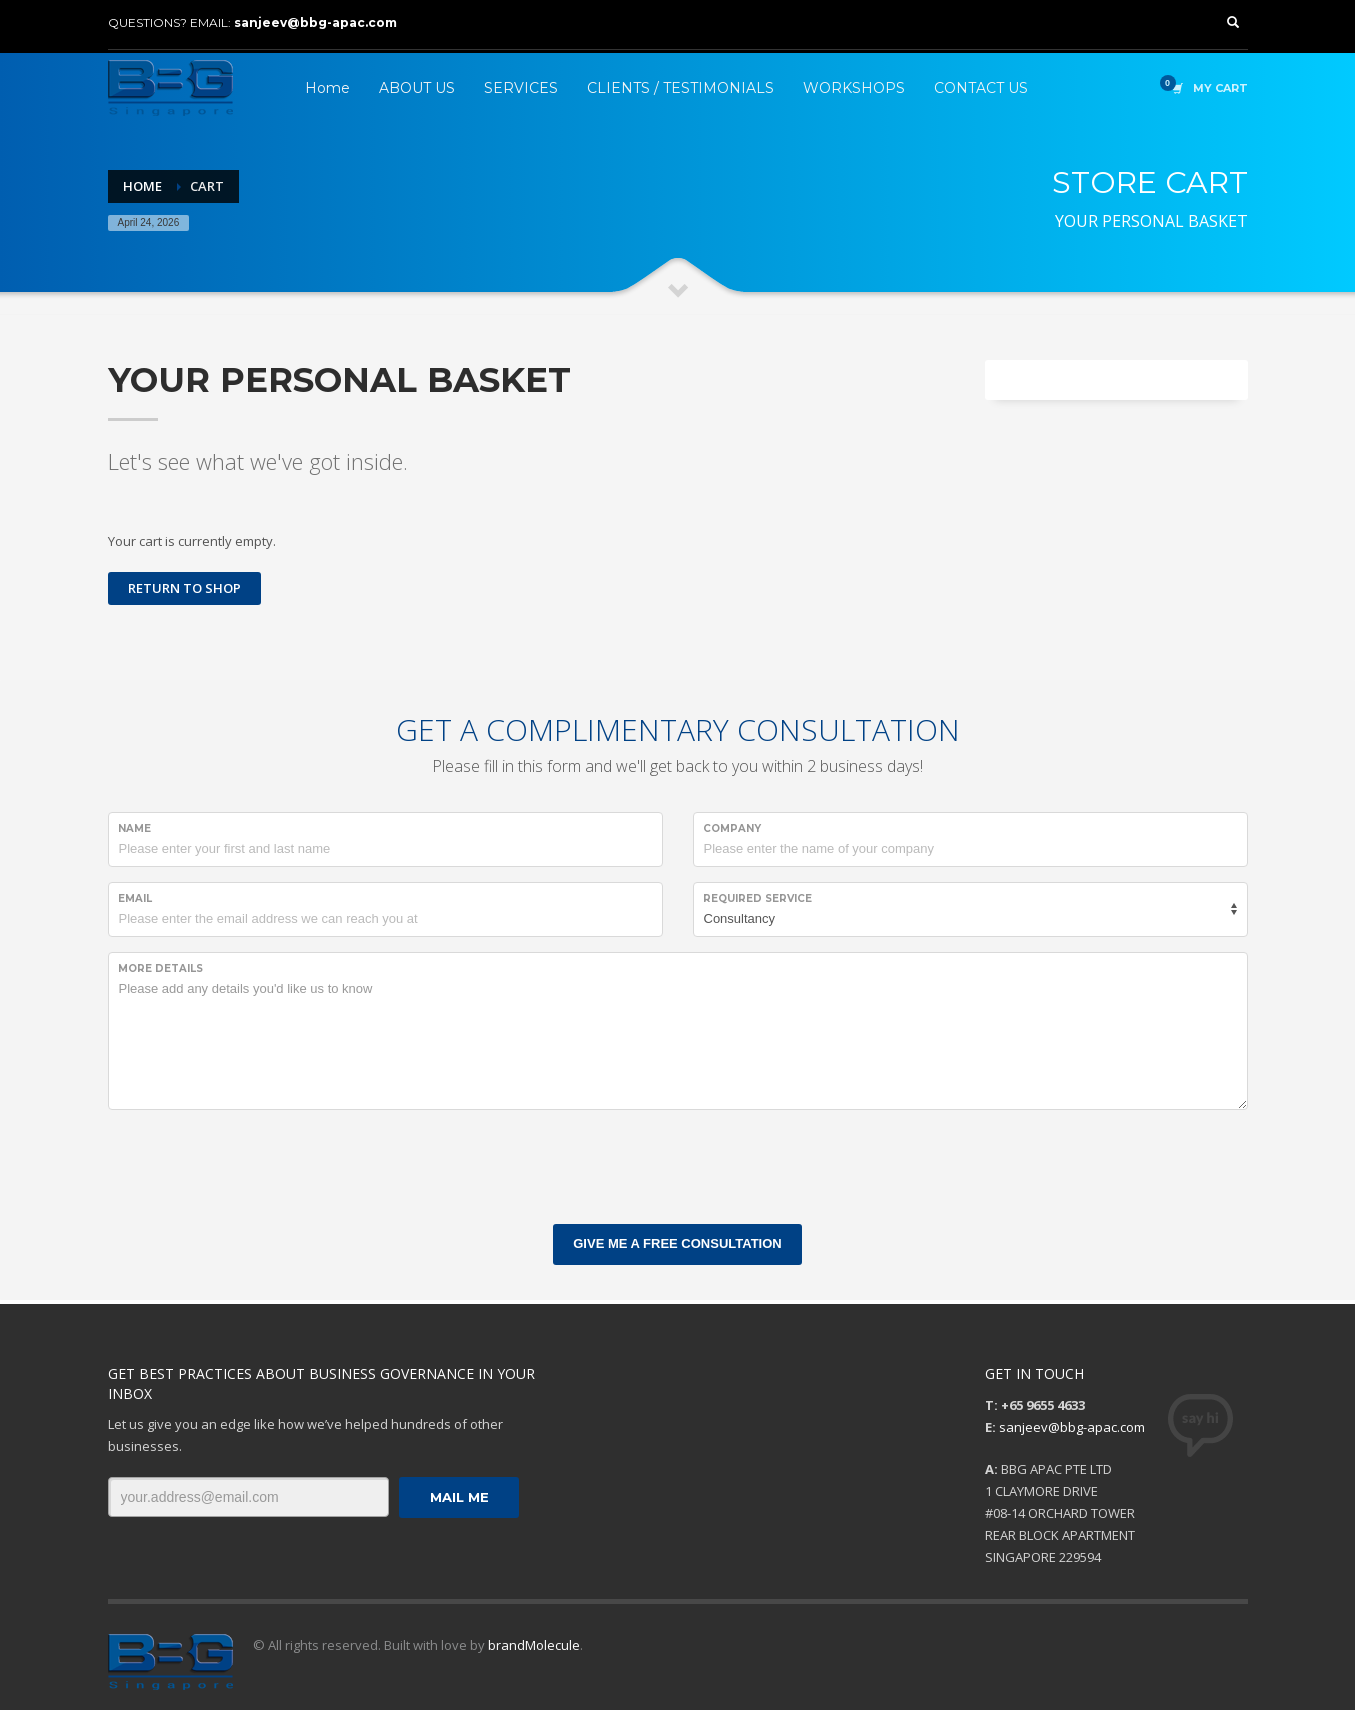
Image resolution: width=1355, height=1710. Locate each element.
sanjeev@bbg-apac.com (315, 22)
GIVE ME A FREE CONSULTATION (677, 1243)
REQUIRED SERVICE (757, 898)
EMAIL (135, 898)
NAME (134, 828)
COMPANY (732, 828)
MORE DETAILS (160, 968)
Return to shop (184, 588)
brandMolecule (534, 1645)
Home (142, 186)
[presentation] (260, 1164)
